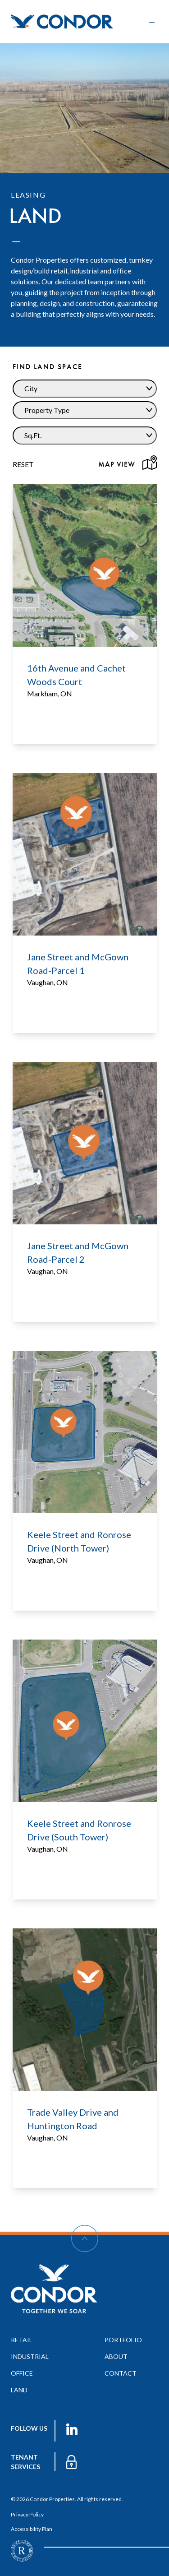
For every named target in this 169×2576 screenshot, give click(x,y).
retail (21, 2340)
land (19, 2390)
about (116, 2356)
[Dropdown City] (85, 389)
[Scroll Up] (84, 2238)
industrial (30, 2356)
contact (121, 2373)
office (22, 2373)
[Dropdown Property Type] (85, 410)
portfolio (123, 2340)
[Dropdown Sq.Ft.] (85, 435)
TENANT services (25, 2461)
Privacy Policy (27, 2514)
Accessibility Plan (31, 2528)
